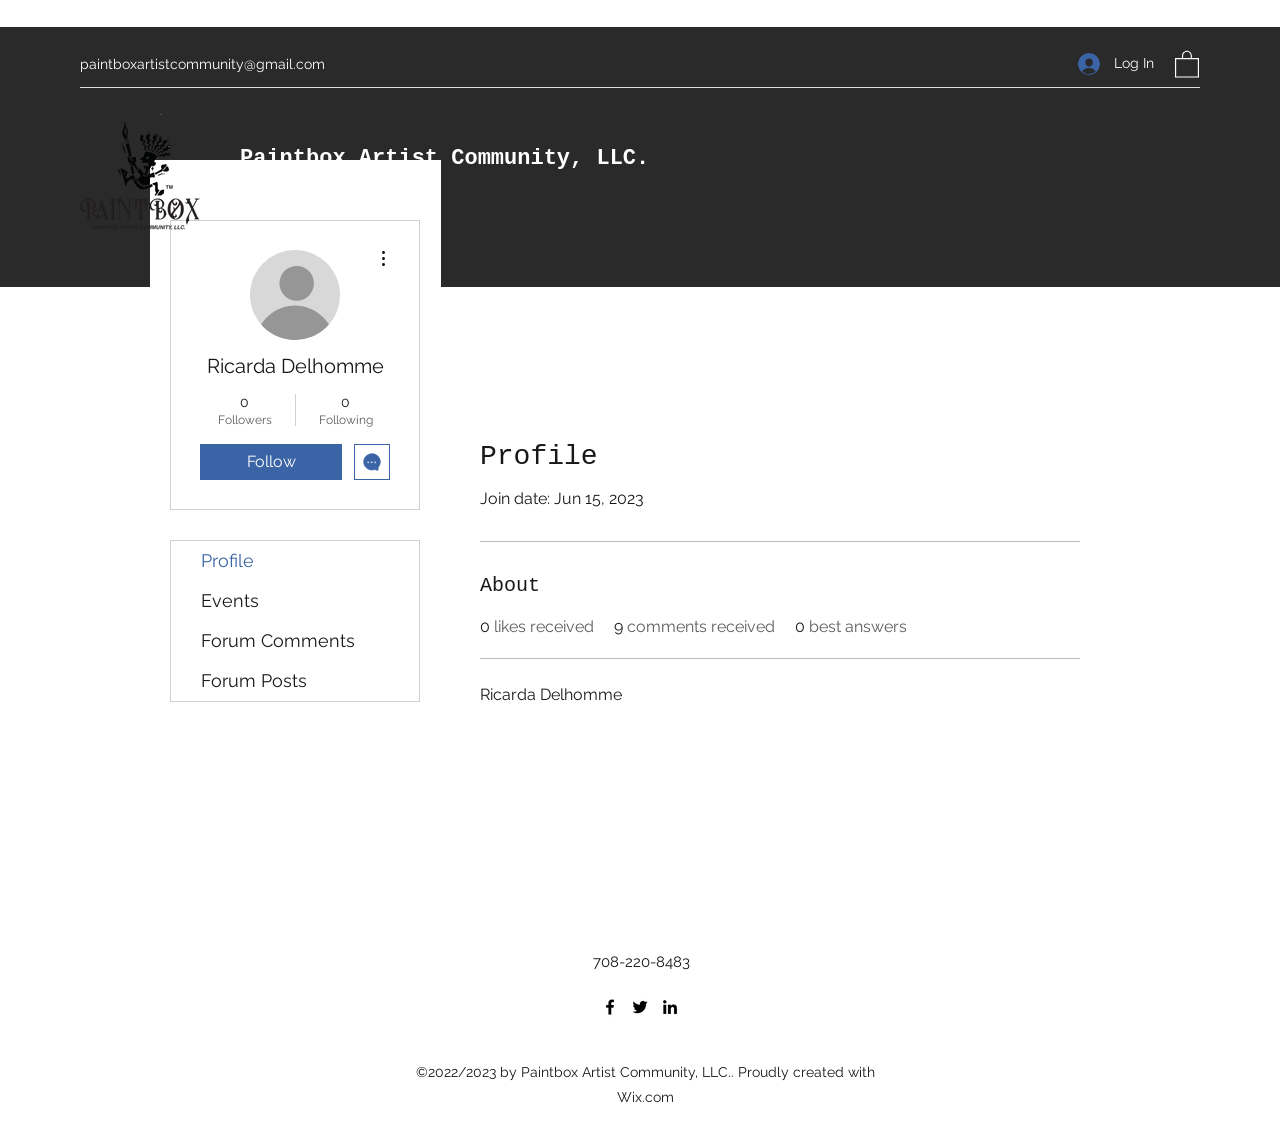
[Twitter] (640, 1007)
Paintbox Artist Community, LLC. (444, 158)
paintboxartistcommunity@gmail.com (202, 64)
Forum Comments (278, 640)
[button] (1187, 63)
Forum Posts (254, 680)
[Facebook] (610, 1007)
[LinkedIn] (670, 1007)
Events (230, 600)
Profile (227, 560)
